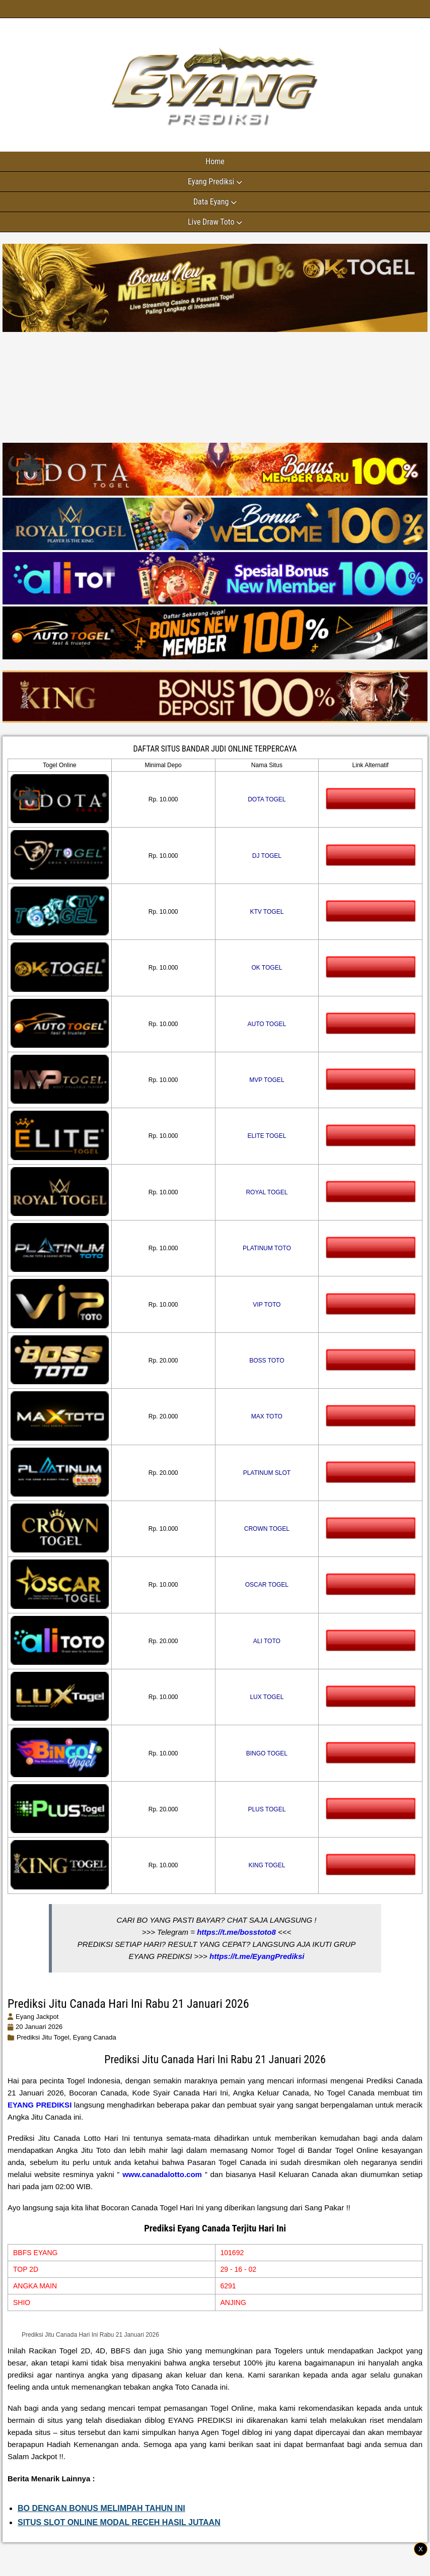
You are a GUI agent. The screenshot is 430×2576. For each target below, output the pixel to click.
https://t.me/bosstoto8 (236, 1932)
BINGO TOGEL (267, 1753)
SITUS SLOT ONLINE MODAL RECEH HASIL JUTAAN (119, 2522)
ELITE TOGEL (266, 1135)
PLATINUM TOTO (267, 1248)
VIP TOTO (266, 1304)
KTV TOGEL (266, 911)
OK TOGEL (266, 967)
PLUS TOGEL (266, 1809)
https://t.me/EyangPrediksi (256, 1956)
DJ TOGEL (266, 855)
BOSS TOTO (266, 1360)
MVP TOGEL (266, 1079)
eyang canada (94, 2037)
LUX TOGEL (266, 1697)
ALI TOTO (266, 1641)
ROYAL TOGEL (267, 1192)
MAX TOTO (266, 1416)
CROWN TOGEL (267, 1528)
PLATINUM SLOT (267, 1472)
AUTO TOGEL (267, 1024)
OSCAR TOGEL (267, 1584)
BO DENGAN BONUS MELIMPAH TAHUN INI (101, 2508)
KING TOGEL (266, 1865)
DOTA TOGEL (266, 799)
